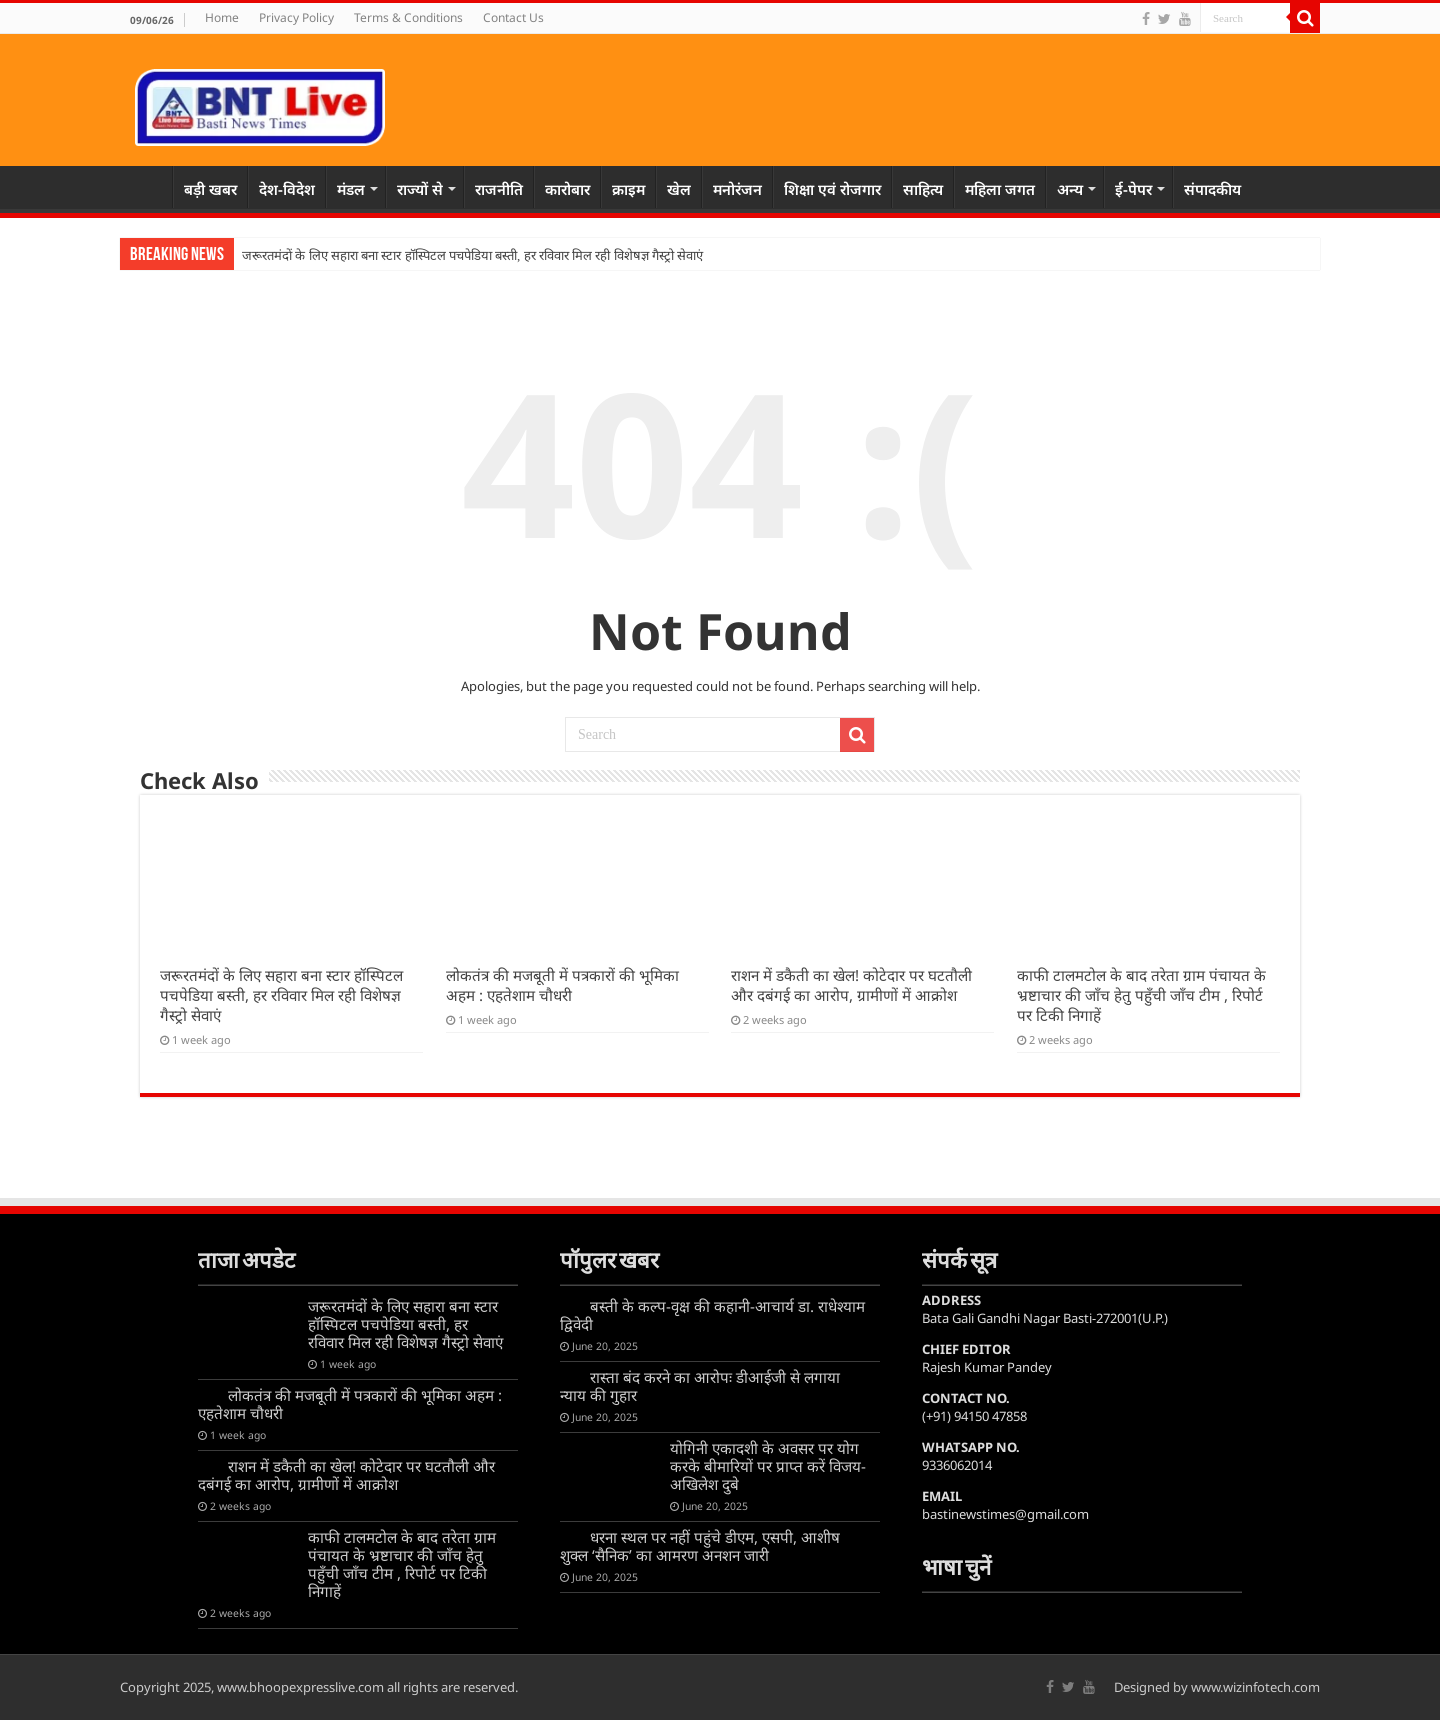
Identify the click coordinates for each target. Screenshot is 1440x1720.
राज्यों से (420, 189)
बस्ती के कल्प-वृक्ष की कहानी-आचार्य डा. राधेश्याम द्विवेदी (712, 1315)
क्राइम (628, 189)
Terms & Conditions (408, 17)
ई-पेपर (1133, 189)
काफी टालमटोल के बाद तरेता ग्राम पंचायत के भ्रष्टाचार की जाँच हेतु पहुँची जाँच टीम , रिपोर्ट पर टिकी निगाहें (1141, 995)
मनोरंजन (737, 189)
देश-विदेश (287, 189)
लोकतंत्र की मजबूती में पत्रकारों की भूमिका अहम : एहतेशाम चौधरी (562, 985)
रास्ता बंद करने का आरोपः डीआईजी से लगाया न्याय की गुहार (700, 1386)
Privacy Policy (296, 17)
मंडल (351, 189)
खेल (679, 189)
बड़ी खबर (210, 189)
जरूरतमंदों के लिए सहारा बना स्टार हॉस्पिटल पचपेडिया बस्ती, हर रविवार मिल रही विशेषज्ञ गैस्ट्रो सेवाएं (472, 255)
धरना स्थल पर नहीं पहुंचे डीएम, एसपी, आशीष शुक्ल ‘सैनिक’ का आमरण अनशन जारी (700, 1546)
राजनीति (499, 189)
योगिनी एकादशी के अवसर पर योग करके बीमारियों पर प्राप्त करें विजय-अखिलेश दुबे (768, 1466)
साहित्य (923, 189)
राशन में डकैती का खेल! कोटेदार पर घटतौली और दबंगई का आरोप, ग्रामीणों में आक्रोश (851, 985)
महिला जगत (1000, 189)
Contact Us (513, 17)
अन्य (1070, 189)
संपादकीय (1212, 189)
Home (222, 17)
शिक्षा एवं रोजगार (832, 189)
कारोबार (567, 189)
